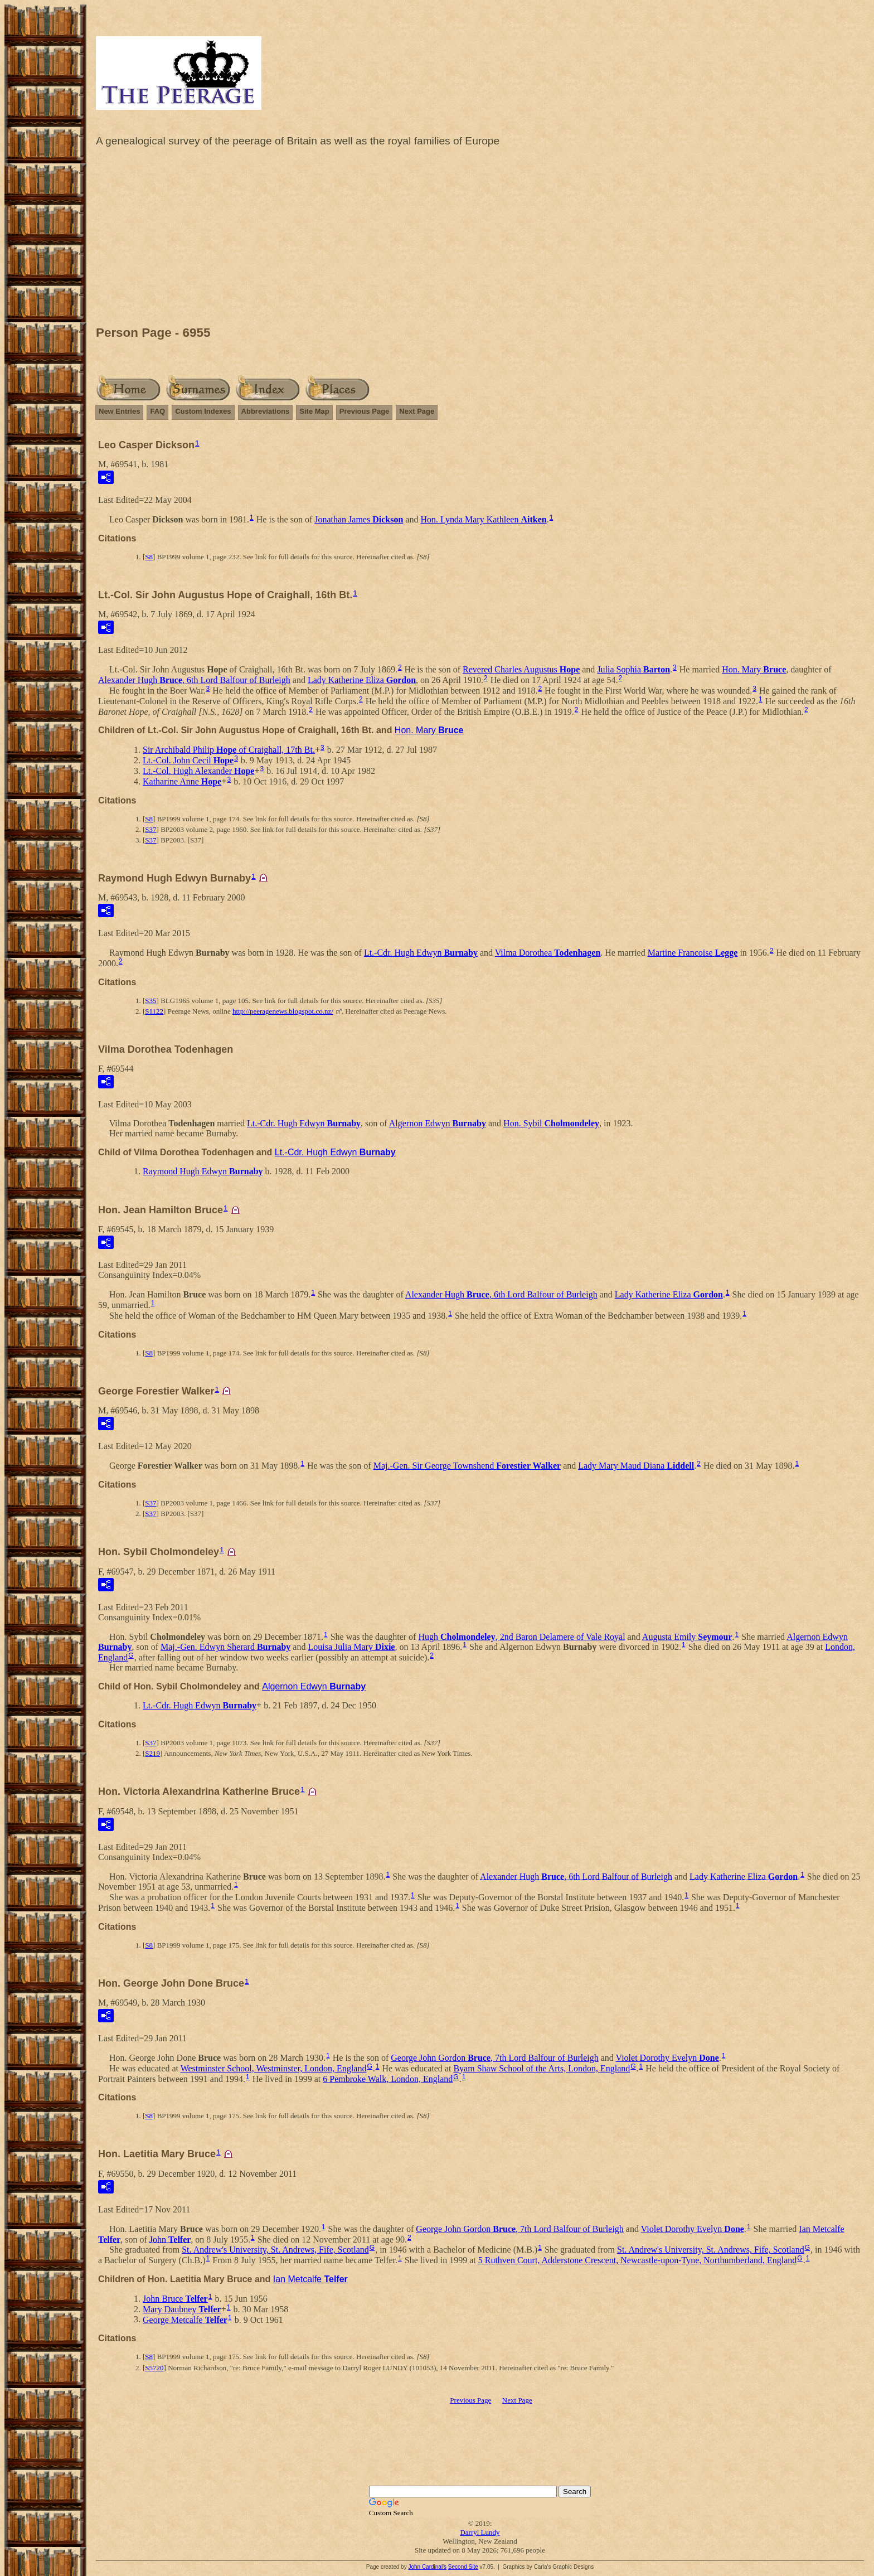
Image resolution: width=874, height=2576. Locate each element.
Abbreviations (265, 411)
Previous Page (364, 411)
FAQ (157, 411)
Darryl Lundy (479, 2532)
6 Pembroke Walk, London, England (388, 2078)
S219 (152, 1753)
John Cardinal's (427, 2567)
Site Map (314, 411)
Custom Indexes (203, 411)
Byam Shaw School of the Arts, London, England (541, 2068)
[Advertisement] (479, 239)
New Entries (119, 411)
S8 (149, 557)
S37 (150, 829)
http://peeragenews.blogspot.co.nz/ (282, 1011)
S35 (150, 1000)
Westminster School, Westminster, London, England (274, 2068)
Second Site (463, 2567)
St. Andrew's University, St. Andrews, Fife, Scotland (275, 2249)
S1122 (154, 1011)
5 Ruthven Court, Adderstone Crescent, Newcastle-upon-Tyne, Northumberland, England (637, 2260)
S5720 (154, 2368)
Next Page (416, 411)
